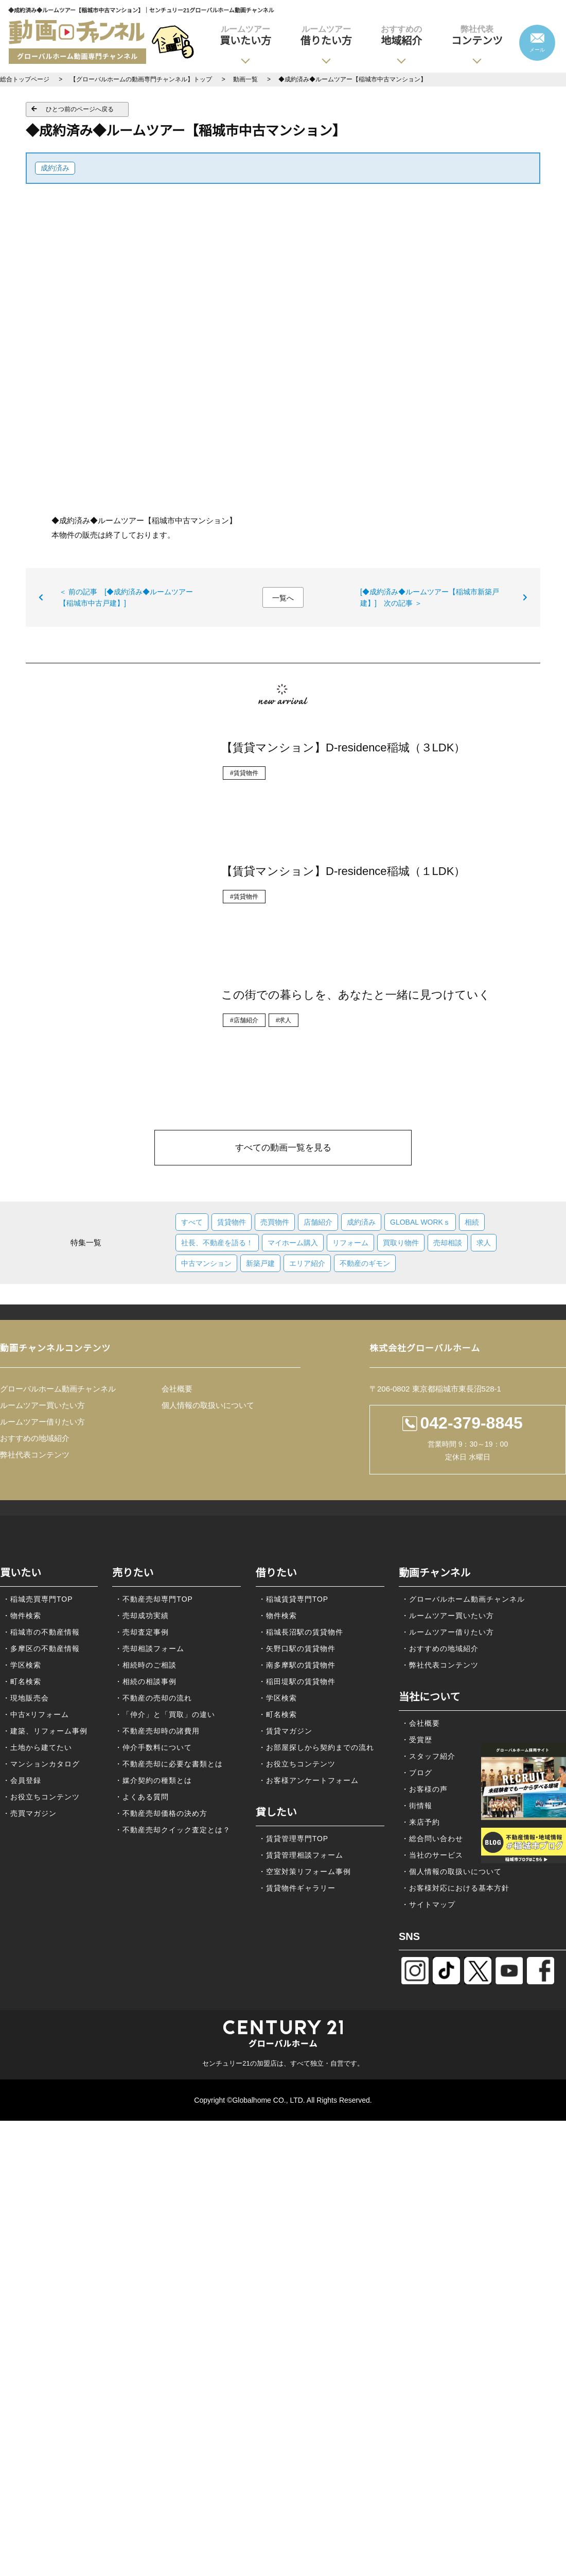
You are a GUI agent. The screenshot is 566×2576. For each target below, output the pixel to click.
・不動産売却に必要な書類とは (169, 1764)
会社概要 (177, 1388)
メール (537, 50)
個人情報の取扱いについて (208, 1405)
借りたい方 (326, 35)
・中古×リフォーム (36, 1714)
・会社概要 (420, 1723)
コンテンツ (477, 35)
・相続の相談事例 (145, 1681)
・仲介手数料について (153, 1747)
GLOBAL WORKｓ (420, 1222)
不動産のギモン (365, 1263)
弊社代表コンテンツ (34, 1454)
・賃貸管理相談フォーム (300, 1855)
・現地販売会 (26, 1698)
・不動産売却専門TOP (154, 1599)
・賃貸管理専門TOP (293, 1838)
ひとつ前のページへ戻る (80, 109)
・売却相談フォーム (149, 1648)
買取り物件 (401, 1243)
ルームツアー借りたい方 (42, 1421)
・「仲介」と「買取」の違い (165, 1714)
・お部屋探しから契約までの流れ (316, 1747)
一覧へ (283, 598)
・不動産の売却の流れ (153, 1698)
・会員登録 (22, 1780)
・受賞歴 (416, 1740)
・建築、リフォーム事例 (45, 1731)
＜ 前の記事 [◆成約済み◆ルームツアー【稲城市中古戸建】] (126, 597)
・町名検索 (22, 1681)
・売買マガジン (30, 1813)
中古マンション (206, 1263)
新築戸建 (260, 1263)
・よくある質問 (142, 1797)
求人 (483, 1243)
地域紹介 (401, 35)
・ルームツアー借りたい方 (447, 1632)
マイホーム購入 (293, 1243)
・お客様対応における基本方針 (455, 1888)
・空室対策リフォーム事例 (304, 1871)
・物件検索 (22, 1615)
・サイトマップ (428, 1904)
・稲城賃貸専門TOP (293, 1599)
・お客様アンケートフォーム (308, 1780)
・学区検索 (22, 1665)
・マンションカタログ (41, 1764)
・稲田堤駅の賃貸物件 (296, 1681)
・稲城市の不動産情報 (41, 1632)
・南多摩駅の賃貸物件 (296, 1665)
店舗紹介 (318, 1222)
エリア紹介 (307, 1263)
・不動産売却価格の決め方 (161, 1813)
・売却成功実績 (142, 1615)
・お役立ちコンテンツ (41, 1797)
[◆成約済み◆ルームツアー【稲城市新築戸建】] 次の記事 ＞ (429, 597)
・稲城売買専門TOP (38, 1599)
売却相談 (447, 1243)
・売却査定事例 (142, 1632)
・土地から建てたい (37, 1747)
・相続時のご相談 (145, 1665)
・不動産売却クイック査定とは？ (173, 1830)
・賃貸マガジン (285, 1731)
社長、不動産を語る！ (217, 1243)
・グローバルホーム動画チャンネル (463, 1599)
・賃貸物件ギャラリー (296, 1888)
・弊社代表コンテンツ (440, 1665)
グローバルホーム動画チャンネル (58, 1388)
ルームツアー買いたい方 (42, 1405)
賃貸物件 (231, 1222)
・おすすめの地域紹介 (440, 1648)
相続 (472, 1222)
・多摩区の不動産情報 (41, 1648)
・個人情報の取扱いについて (451, 1871)
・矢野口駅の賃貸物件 (296, 1648)
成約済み (55, 168)
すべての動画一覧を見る (283, 1148)
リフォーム (350, 1243)
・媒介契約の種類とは (153, 1780)
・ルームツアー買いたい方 (447, 1615)
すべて (192, 1222)
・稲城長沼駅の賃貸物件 (300, 1632)
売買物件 (274, 1222)
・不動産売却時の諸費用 (157, 1731)
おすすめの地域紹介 (34, 1438)
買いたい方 (245, 35)
